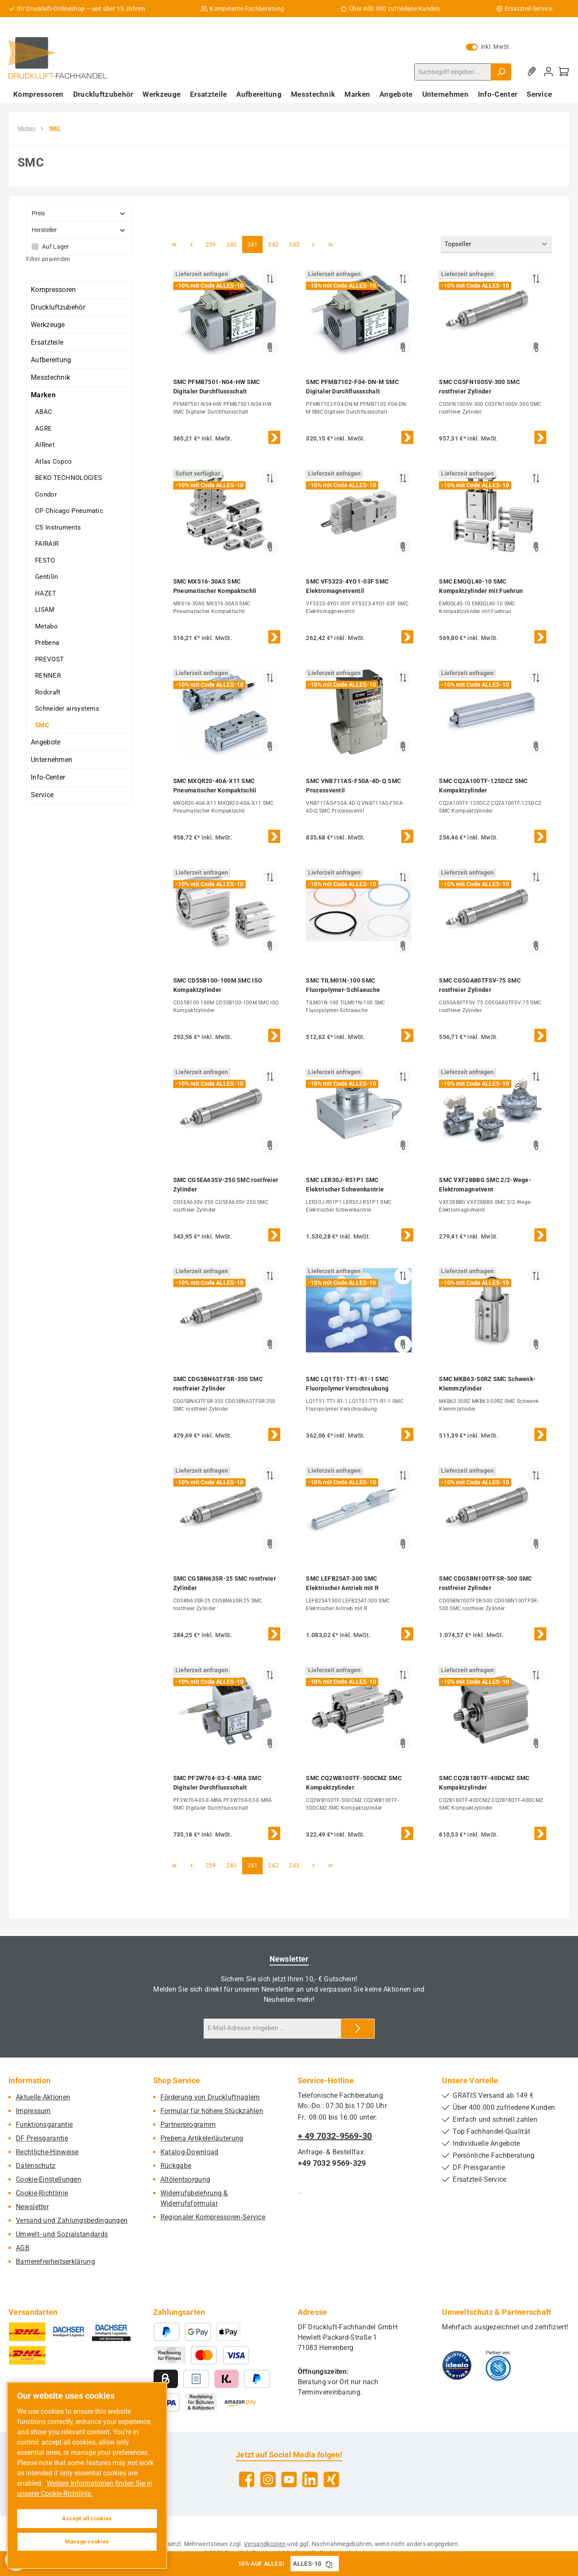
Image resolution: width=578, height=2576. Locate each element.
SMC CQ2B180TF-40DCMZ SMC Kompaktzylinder (484, 1783)
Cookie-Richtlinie (42, 2193)
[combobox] (452, 71)
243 (295, 244)
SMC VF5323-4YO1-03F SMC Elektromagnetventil (347, 586)
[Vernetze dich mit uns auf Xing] (331, 2479)
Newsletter (32, 2207)
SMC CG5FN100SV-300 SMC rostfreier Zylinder (479, 386)
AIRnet (45, 445)
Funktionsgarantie (44, 2124)
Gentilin (46, 577)
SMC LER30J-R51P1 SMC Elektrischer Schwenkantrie (345, 1184)
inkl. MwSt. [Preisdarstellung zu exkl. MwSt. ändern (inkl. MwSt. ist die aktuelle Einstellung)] (488, 46)
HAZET (45, 593)
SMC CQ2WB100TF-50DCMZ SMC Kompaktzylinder (354, 1783)
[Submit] (358, 2029)
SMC (42, 725)
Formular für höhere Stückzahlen (211, 2111)
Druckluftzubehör (58, 307)
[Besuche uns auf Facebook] (246, 2479)
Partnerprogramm (188, 2124)
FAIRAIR (47, 544)
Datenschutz (35, 2166)
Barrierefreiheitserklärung (55, 2261)
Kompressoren (53, 290)
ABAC (43, 412)
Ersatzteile (47, 342)
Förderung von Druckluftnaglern (210, 2097)
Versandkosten (265, 2543)
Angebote (45, 742)
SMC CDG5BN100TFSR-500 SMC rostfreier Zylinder (485, 1583)
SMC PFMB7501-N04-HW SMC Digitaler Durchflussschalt (216, 386)
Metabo (46, 626)
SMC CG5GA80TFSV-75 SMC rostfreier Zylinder (480, 985)
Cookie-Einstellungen (48, 2179)
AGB (23, 2248)
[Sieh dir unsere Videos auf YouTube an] (289, 2479)
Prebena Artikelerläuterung (201, 2138)
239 (212, 244)
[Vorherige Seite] (191, 244)
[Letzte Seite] (330, 244)
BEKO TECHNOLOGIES (68, 478)
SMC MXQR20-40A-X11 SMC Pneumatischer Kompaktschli (215, 785)
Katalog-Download (189, 2152)
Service (42, 795)
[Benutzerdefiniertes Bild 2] (498, 2365)
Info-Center (48, 777)
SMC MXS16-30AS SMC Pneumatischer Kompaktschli (215, 586)
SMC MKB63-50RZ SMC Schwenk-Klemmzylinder (487, 1384)
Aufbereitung (51, 360)
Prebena (47, 642)
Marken (43, 395)
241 (254, 244)
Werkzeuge (48, 325)
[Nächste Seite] (313, 244)
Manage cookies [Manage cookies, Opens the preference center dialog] (87, 2541)
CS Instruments (58, 527)
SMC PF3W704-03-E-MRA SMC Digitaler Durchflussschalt (217, 1783)
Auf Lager (55, 246)
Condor (46, 494)
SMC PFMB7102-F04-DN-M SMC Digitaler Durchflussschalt (352, 386)
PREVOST (49, 659)
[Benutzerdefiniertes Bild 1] (457, 2365)
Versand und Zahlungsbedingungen (71, 2220)
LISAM (45, 609)
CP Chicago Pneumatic (69, 511)
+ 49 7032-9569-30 (335, 2136)
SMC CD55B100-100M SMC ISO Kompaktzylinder (218, 985)
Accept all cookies (87, 2518)
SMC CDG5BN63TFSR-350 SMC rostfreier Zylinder (218, 1384)
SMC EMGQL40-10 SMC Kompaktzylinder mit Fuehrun (481, 586)
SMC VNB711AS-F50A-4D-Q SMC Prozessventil (353, 785)
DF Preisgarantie (42, 2138)
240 (233, 244)
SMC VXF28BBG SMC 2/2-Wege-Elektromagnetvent (485, 1184)
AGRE (43, 428)
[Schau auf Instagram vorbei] (268, 2479)
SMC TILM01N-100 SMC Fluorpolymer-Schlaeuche (343, 985)
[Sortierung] (496, 244)
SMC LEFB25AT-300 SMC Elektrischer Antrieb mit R (342, 1583)
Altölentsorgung (185, 2179)
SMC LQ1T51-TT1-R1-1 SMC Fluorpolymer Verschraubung (347, 1384)
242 (274, 244)
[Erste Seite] (174, 244)
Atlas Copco (53, 461)
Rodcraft (47, 692)
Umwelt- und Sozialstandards (62, 2234)
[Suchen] (501, 71)
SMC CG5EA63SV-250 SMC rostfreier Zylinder (226, 1184)
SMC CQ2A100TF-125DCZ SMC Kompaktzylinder (483, 785)
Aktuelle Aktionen (43, 2097)
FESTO (45, 560)
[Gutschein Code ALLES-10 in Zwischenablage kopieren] (329, 2563)
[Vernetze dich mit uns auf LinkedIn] (310, 2479)
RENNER (48, 675)
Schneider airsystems (67, 708)
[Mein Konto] (548, 71)
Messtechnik (50, 377)
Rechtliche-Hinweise (47, 2152)
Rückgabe (175, 2166)
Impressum (33, 2111)
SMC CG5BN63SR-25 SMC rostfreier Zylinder (224, 1583)
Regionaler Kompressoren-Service (212, 2217)
